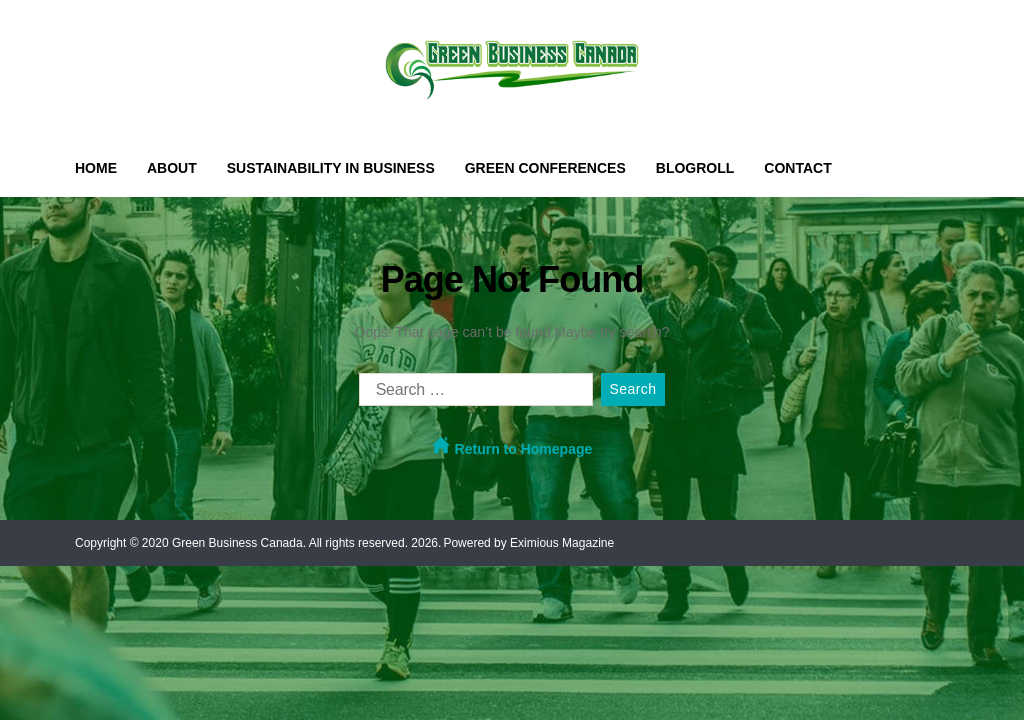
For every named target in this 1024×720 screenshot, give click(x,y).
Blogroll (695, 168)
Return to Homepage (512, 446)
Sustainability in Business (331, 168)
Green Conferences (545, 168)
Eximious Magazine (562, 543)
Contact (797, 168)
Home (96, 168)
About (172, 168)
